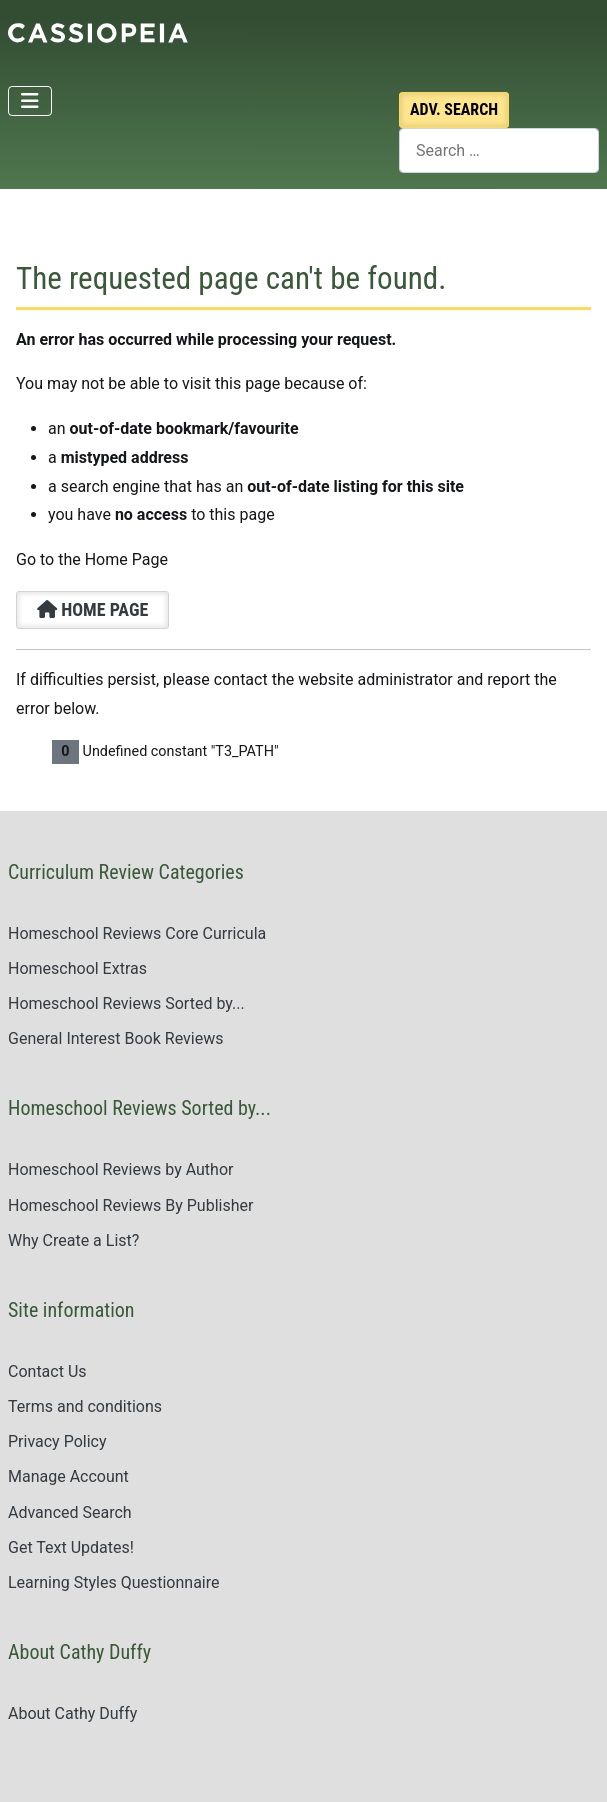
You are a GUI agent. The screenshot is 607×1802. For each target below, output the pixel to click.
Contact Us (47, 1371)
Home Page (92, 609)
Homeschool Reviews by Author (120, 1169)
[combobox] (499, 150)
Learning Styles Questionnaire (114, 1582)
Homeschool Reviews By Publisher (130, 1205)
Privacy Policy (57, 1441)
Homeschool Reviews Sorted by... (126, 1003)
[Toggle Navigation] (30, 101)
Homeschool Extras (77, 968)
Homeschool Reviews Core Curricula (137, 933)
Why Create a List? (73, 1240)
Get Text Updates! (71, 1547)
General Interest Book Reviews (115, 1038)
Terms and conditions (85, 1406)
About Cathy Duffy (72, 1713)
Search (454, 109)
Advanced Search (70, 1512)
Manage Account (68, 1476)
